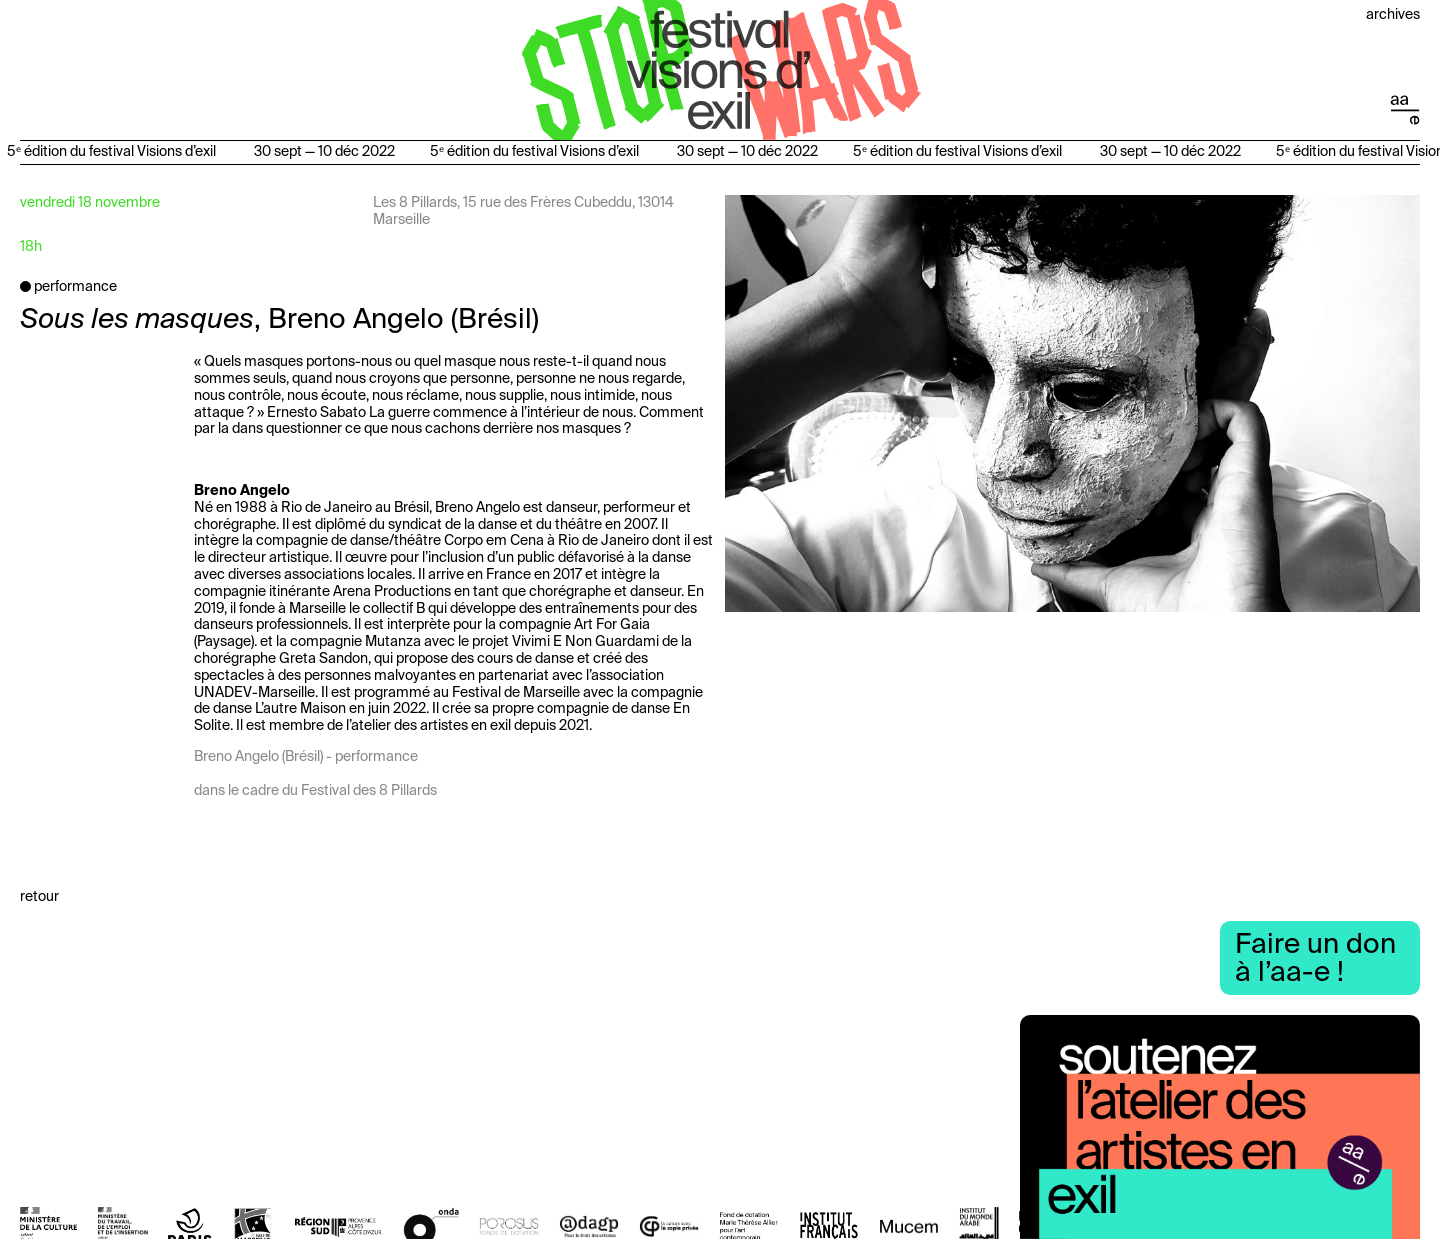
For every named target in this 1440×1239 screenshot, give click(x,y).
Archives (1393, 15)
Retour (39, 897)
